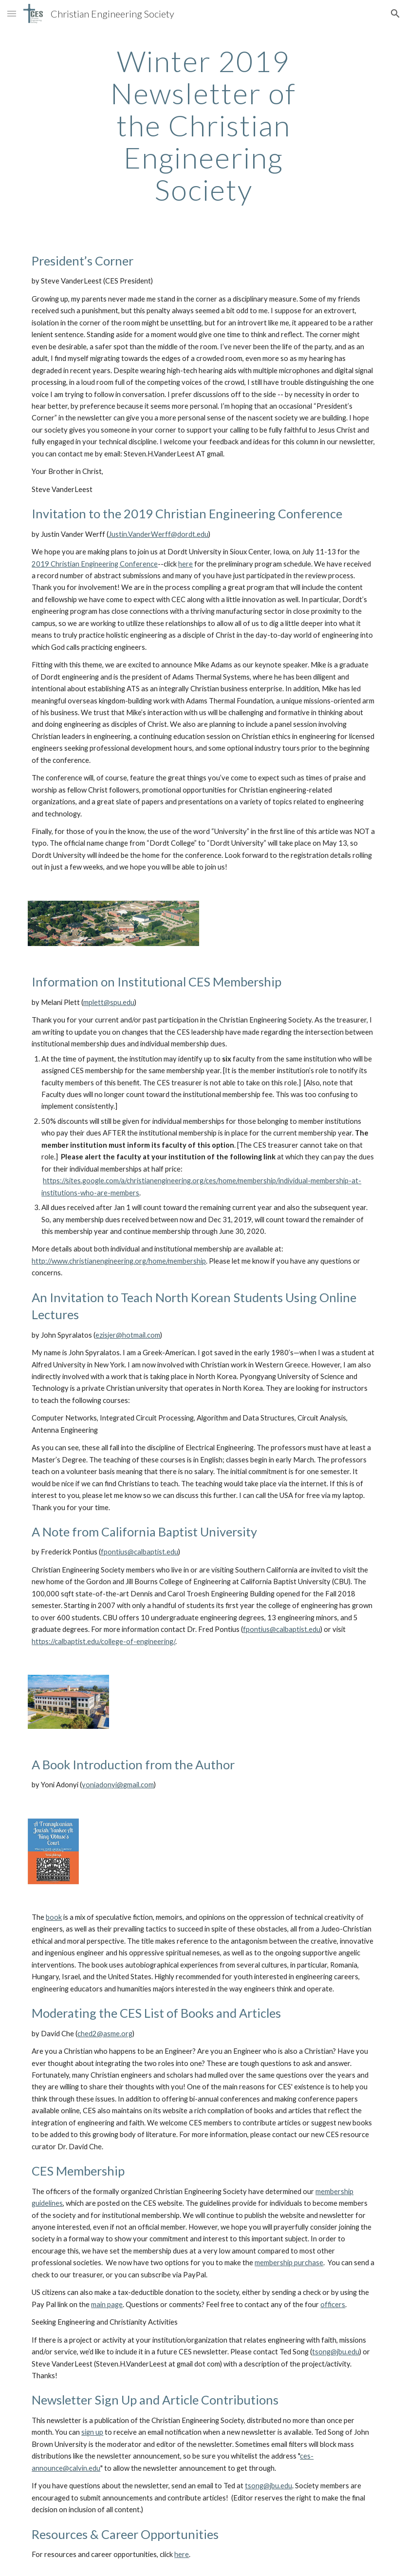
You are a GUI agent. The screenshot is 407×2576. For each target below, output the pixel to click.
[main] (203, 125)
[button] (11, 13)
